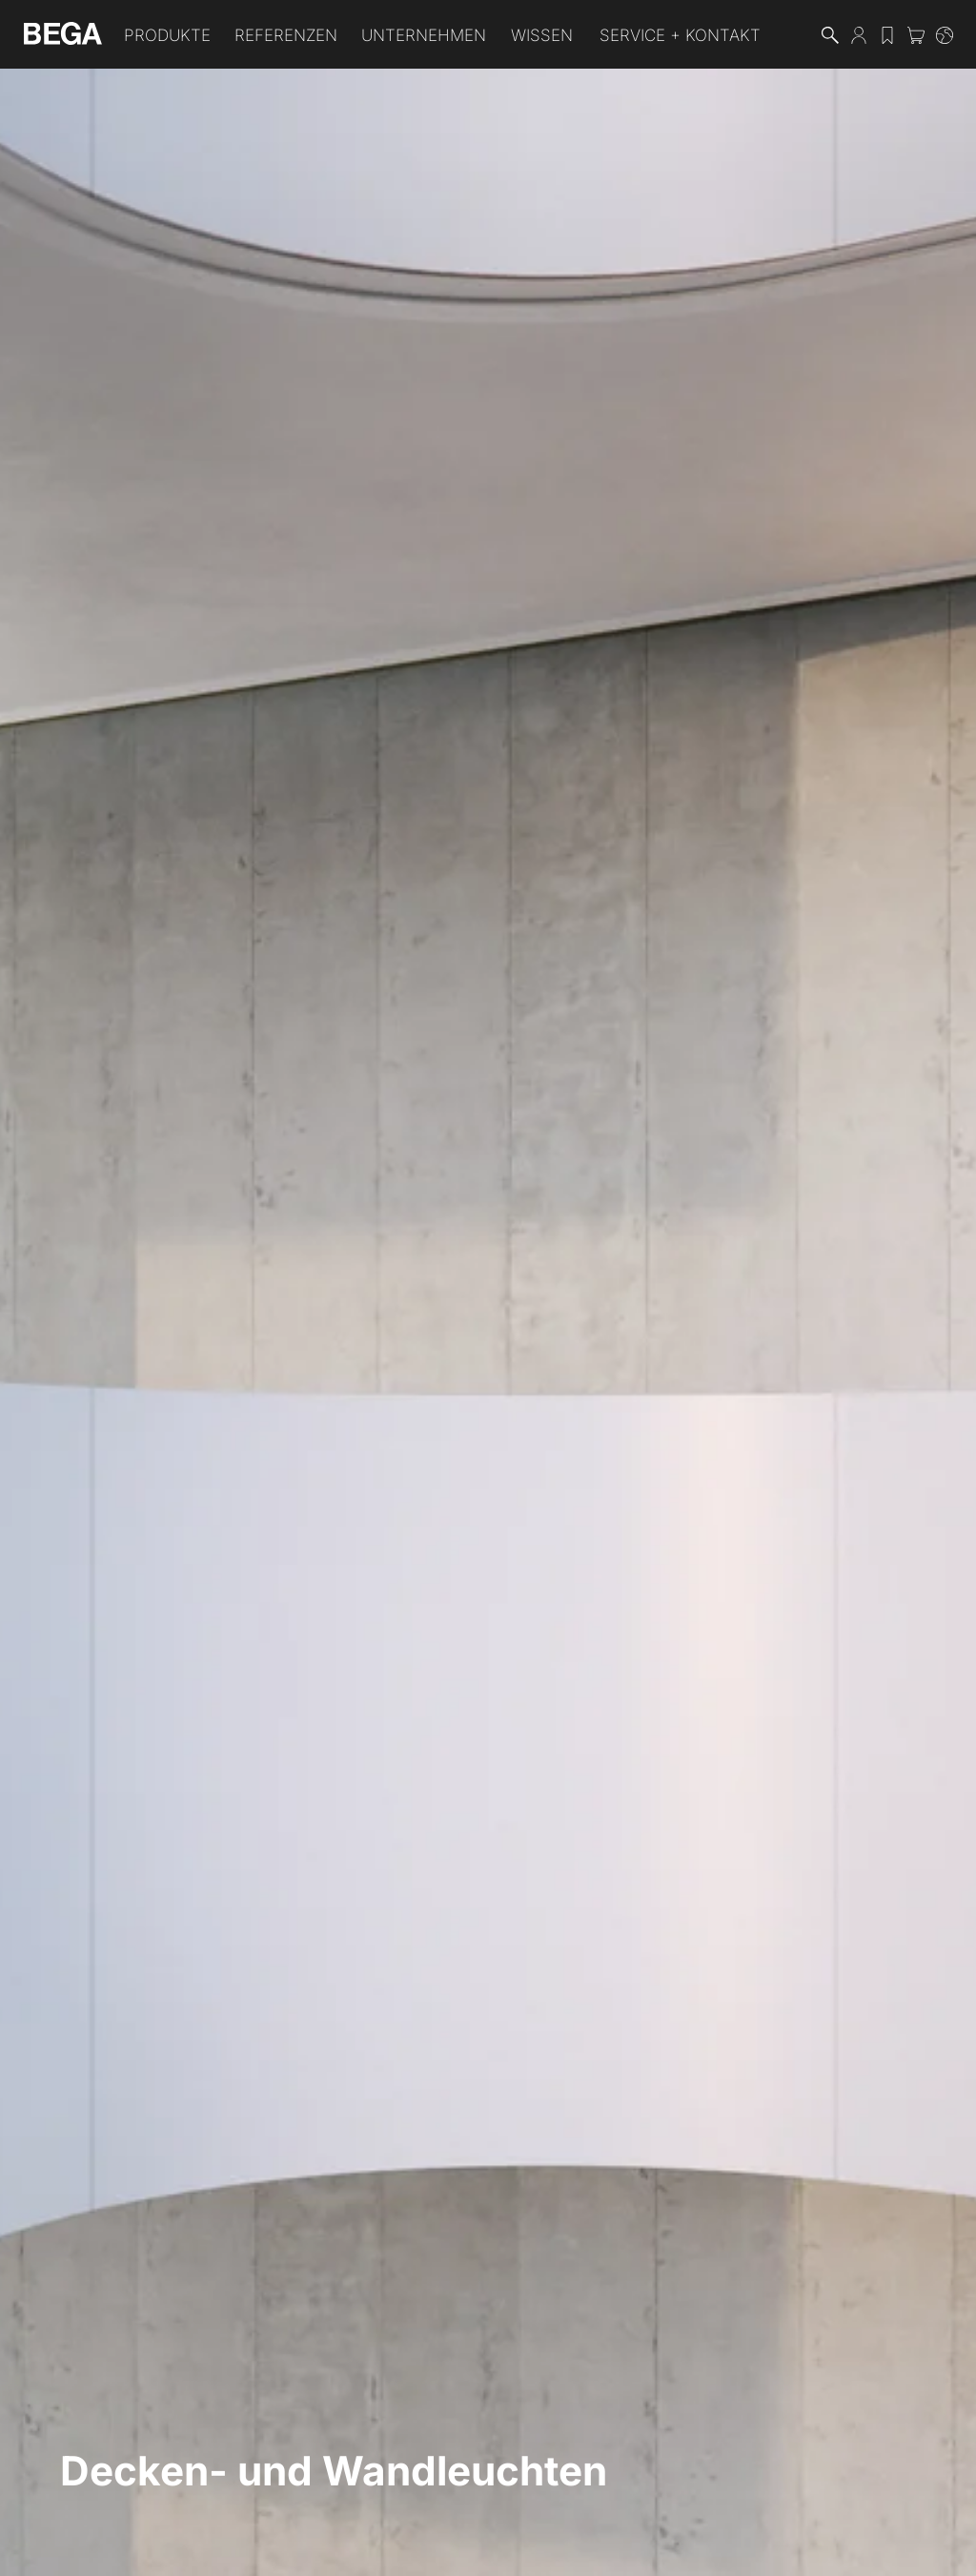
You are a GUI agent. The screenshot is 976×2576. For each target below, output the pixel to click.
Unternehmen (423, 35)
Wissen (542, 35)
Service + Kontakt (680, 35)
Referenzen (285, 35)
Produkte (167, 35)
